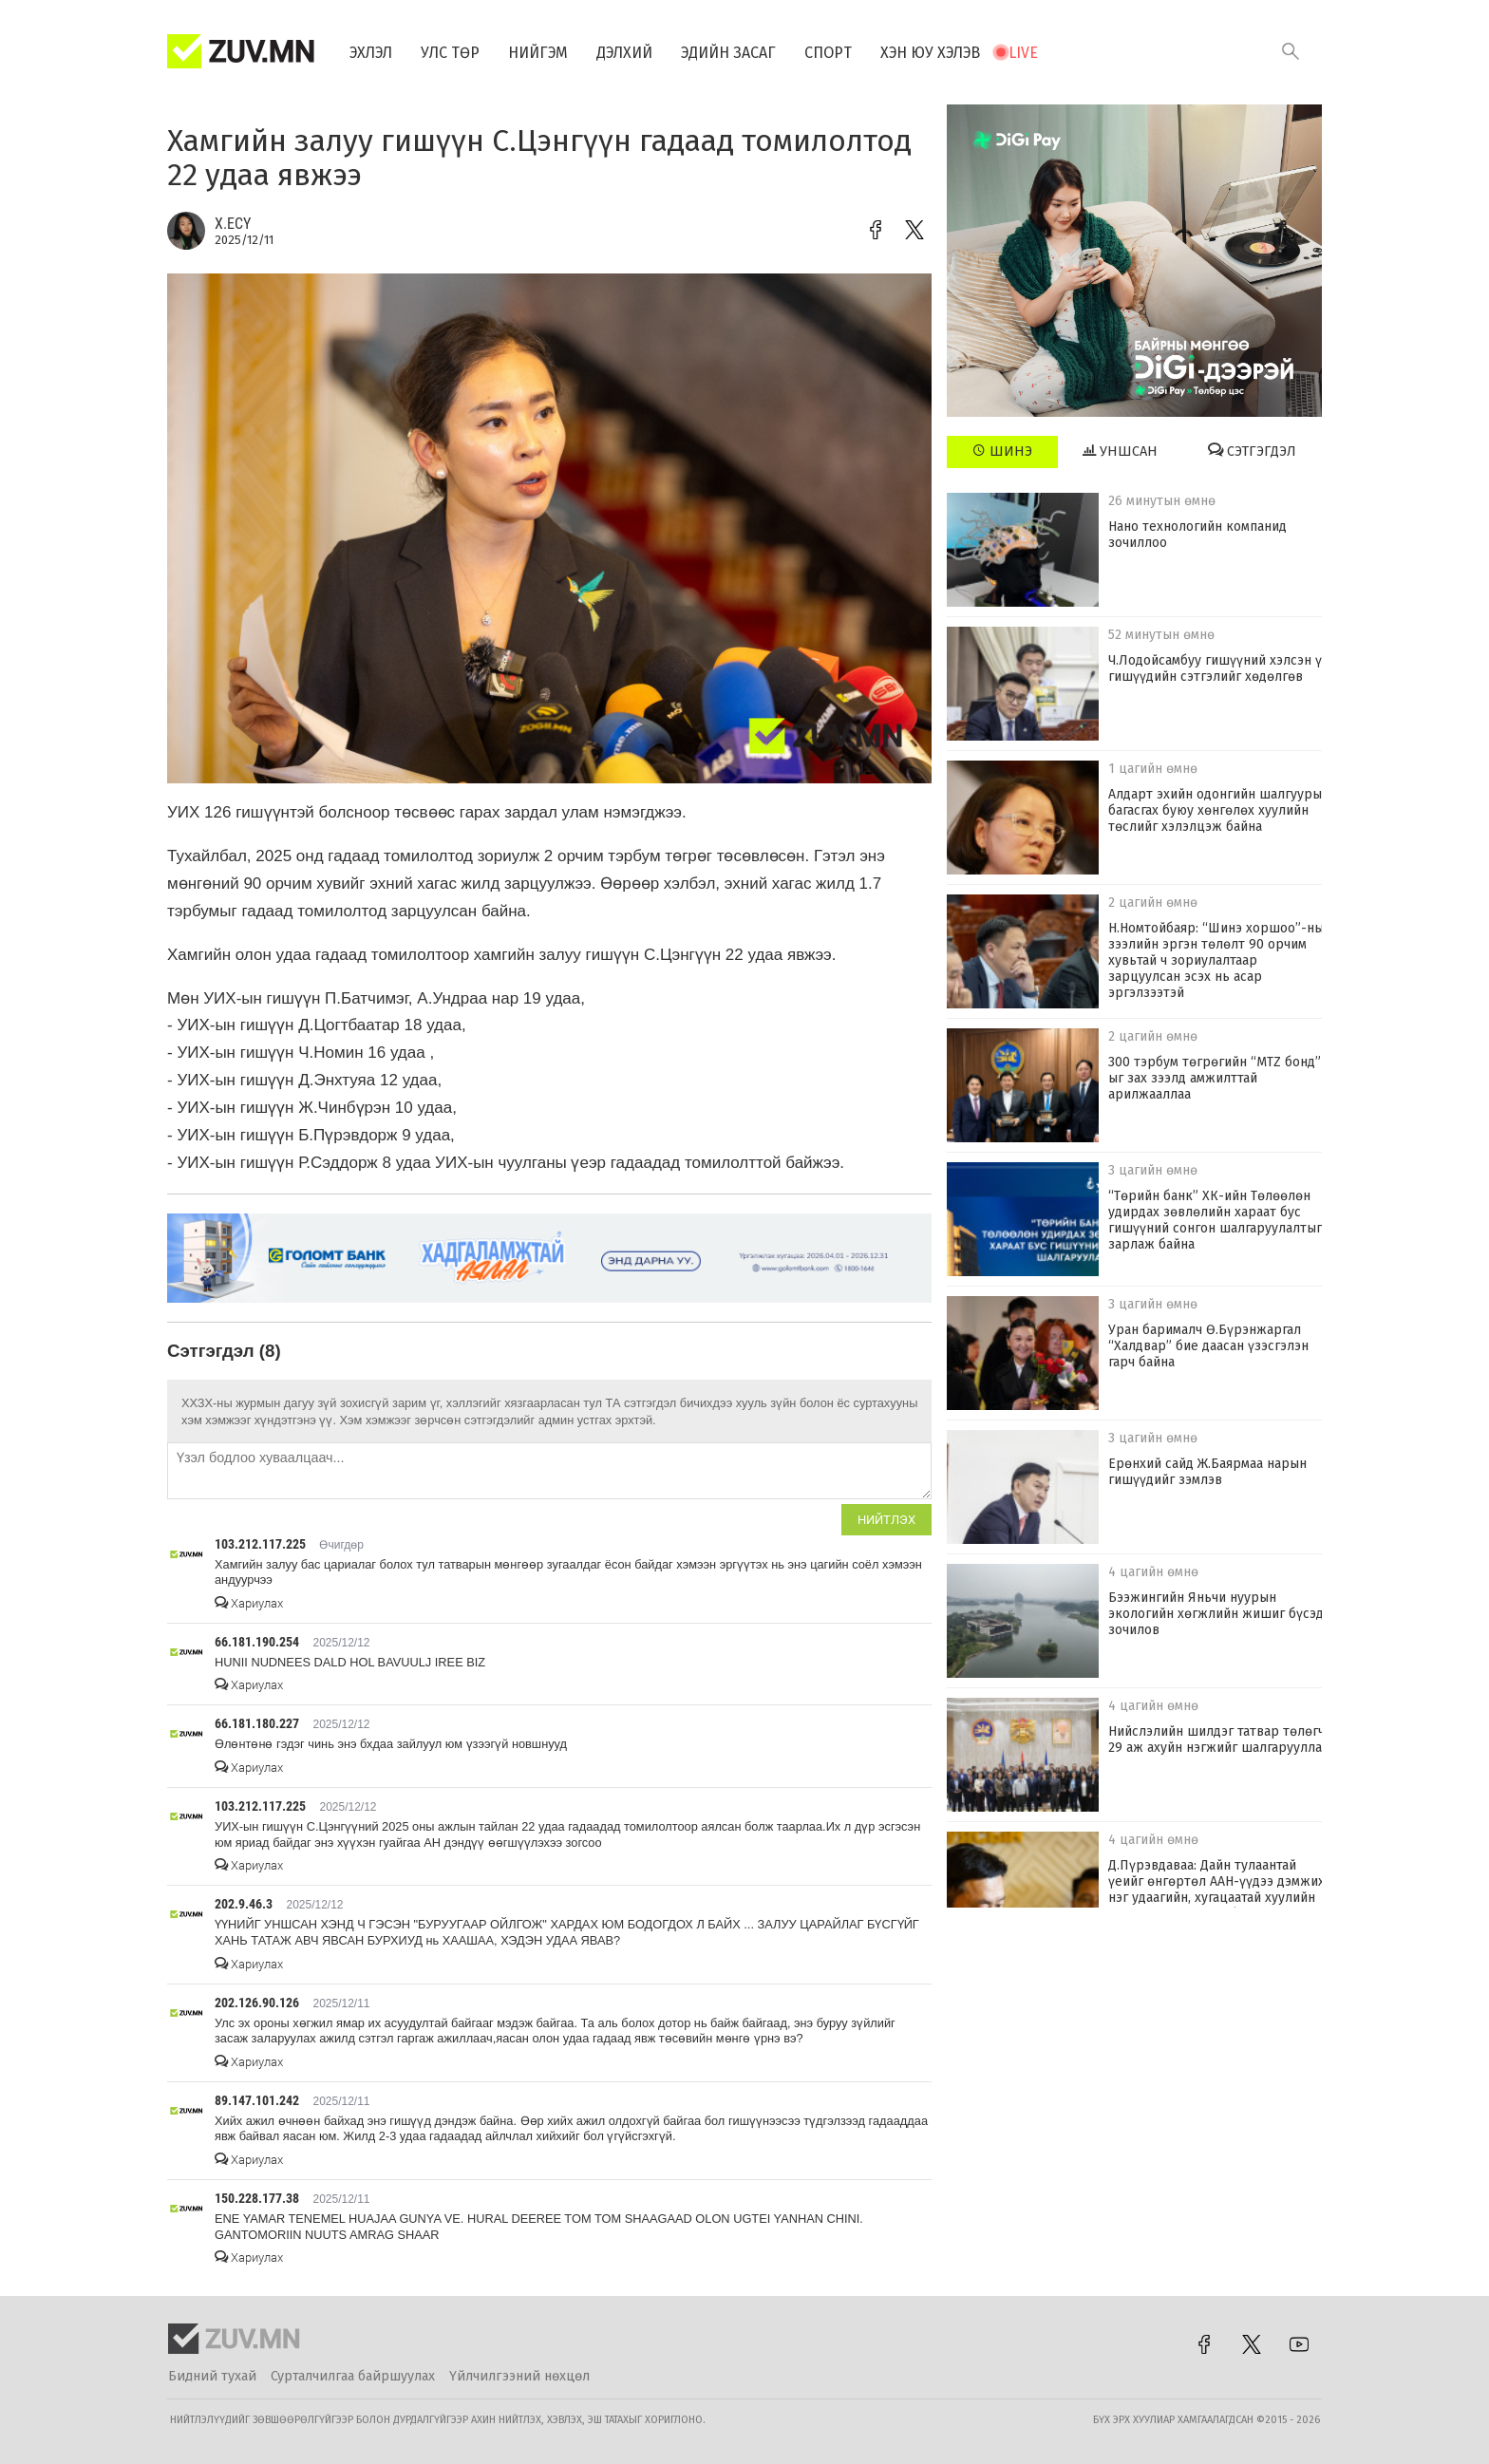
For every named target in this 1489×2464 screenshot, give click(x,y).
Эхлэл (370, 53)
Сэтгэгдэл (1252, 451)
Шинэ (1002, 451)
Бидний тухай (212, 2376)
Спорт (828, 53)
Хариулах (249, 1603)
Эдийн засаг (728, 53)
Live (1023, 53)
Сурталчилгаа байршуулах (353, 2376)
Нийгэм (538, 53)
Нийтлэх (886, 1520)
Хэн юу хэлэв (930, 53)
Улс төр (450, 53)
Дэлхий (624, 53)
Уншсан (1120, 451)
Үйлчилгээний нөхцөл (519, 2376)
